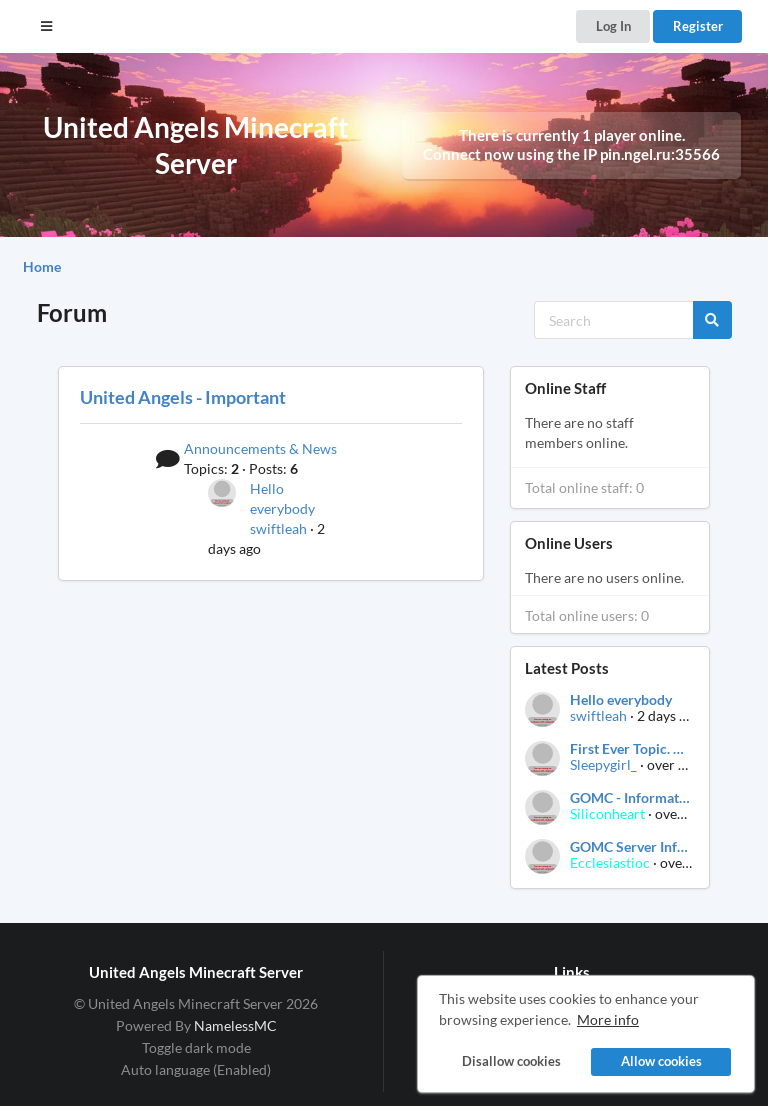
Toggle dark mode (196, 1047)
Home (42, 266)
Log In (613, 26)
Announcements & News (260, 448)
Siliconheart (607, 813)
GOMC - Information (631, 798)
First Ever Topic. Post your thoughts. (631, 749)
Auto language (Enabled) (196, 1069)
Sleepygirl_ (603, 764)
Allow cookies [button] (661, 1061)
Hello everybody (621, 700)
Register (698, 26)
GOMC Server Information (631, 847)
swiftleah (278, 528)
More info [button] (608, 1019)
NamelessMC (235, 1025)
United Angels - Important (183, 397)
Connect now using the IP (571, 154)
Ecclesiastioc (610, 862)
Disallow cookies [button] (510, 1061)
